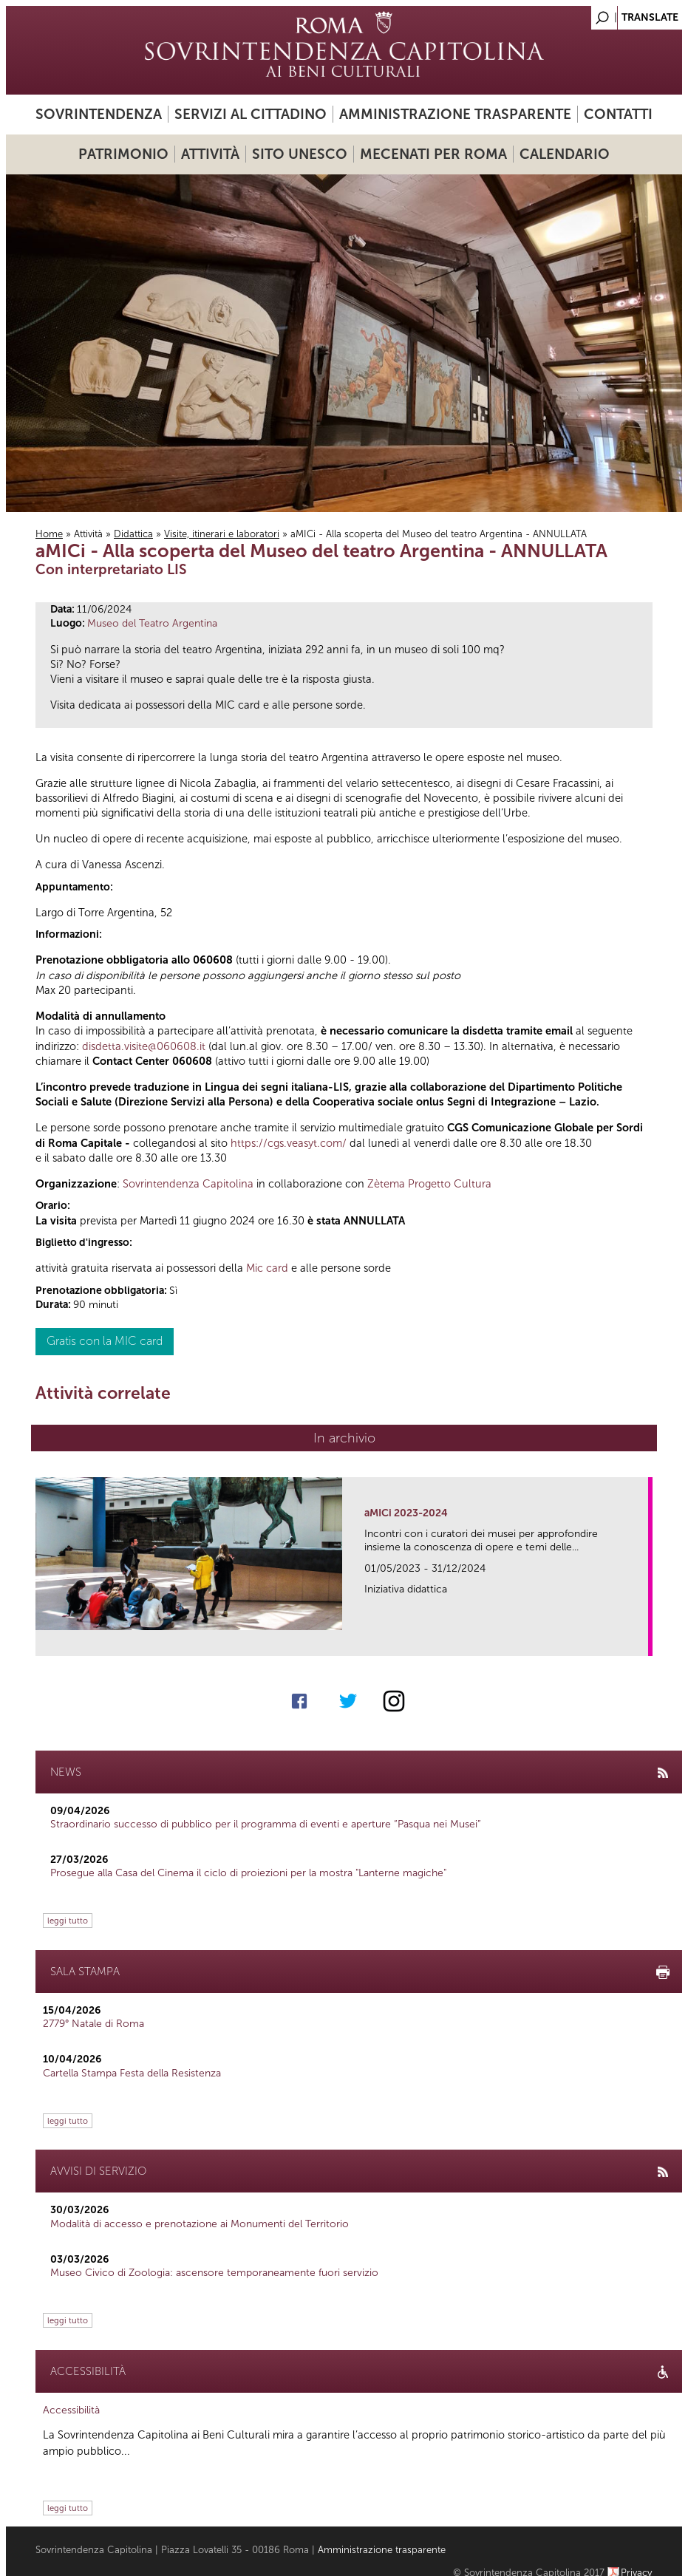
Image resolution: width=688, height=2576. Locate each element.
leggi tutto (67, 1920)
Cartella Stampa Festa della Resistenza (132, 2073)
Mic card (267, 1268)
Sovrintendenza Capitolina (188, 1183)
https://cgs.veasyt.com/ (289, 1143)
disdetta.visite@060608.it (143, 1046)
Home (49, 533)
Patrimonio (123, 154)
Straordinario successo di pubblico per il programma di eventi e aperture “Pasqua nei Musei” (265, 1824)
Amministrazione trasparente (455, 114)
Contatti (618, 114)
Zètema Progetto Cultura (429, 1183)
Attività (210, 154)
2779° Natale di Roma (93, 2023)
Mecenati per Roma (433, 154)
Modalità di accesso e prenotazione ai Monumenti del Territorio (199, 2224)
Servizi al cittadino (250, 114)
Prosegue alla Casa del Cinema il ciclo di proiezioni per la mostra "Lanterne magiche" (248, 1873)
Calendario (565, 154)
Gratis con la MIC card (105, 1341)
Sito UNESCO (299, 154)
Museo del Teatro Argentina (152, 623)
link (642, 1640)
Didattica (133, 533)
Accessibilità (71, 2410)
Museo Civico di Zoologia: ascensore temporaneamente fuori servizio (214, 2272)
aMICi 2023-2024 (406, 1513)
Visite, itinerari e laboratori (221, 533)
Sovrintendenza (98, 114)
